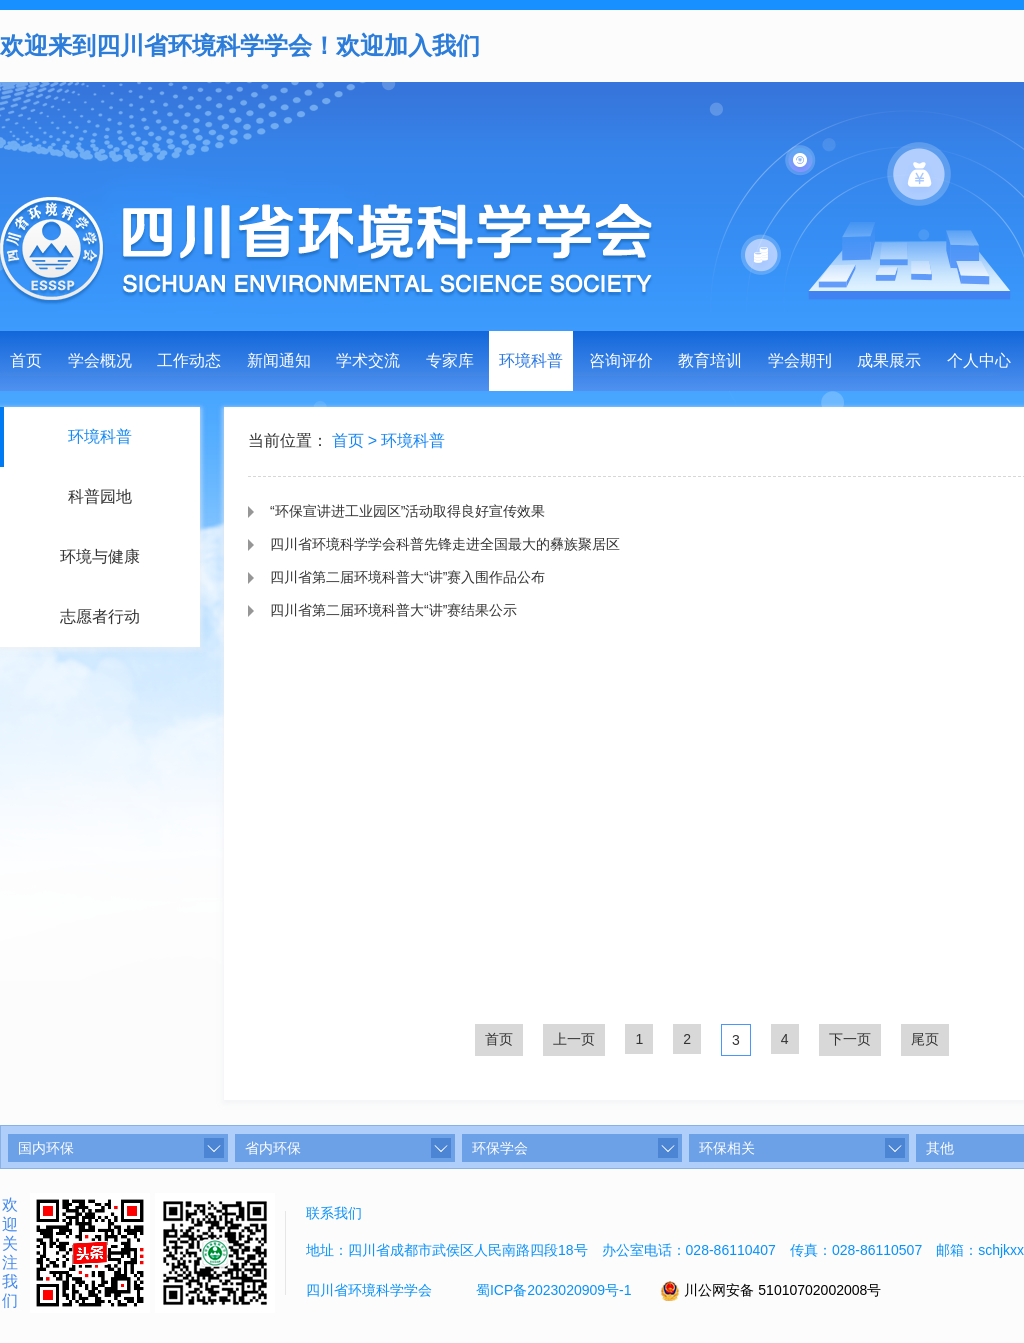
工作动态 (189, 360)
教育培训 (710, 360)
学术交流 (368, 360)
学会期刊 (800, 360)
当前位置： (288, 441)
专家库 (450, 360)
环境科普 (531, 360)
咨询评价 (621, 360)
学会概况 (100, 360)
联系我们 (334, 1213)
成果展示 (889, 360)
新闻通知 (279, 360)
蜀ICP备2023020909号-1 (554, 1290)
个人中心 (979, 360)
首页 (26, 360)
